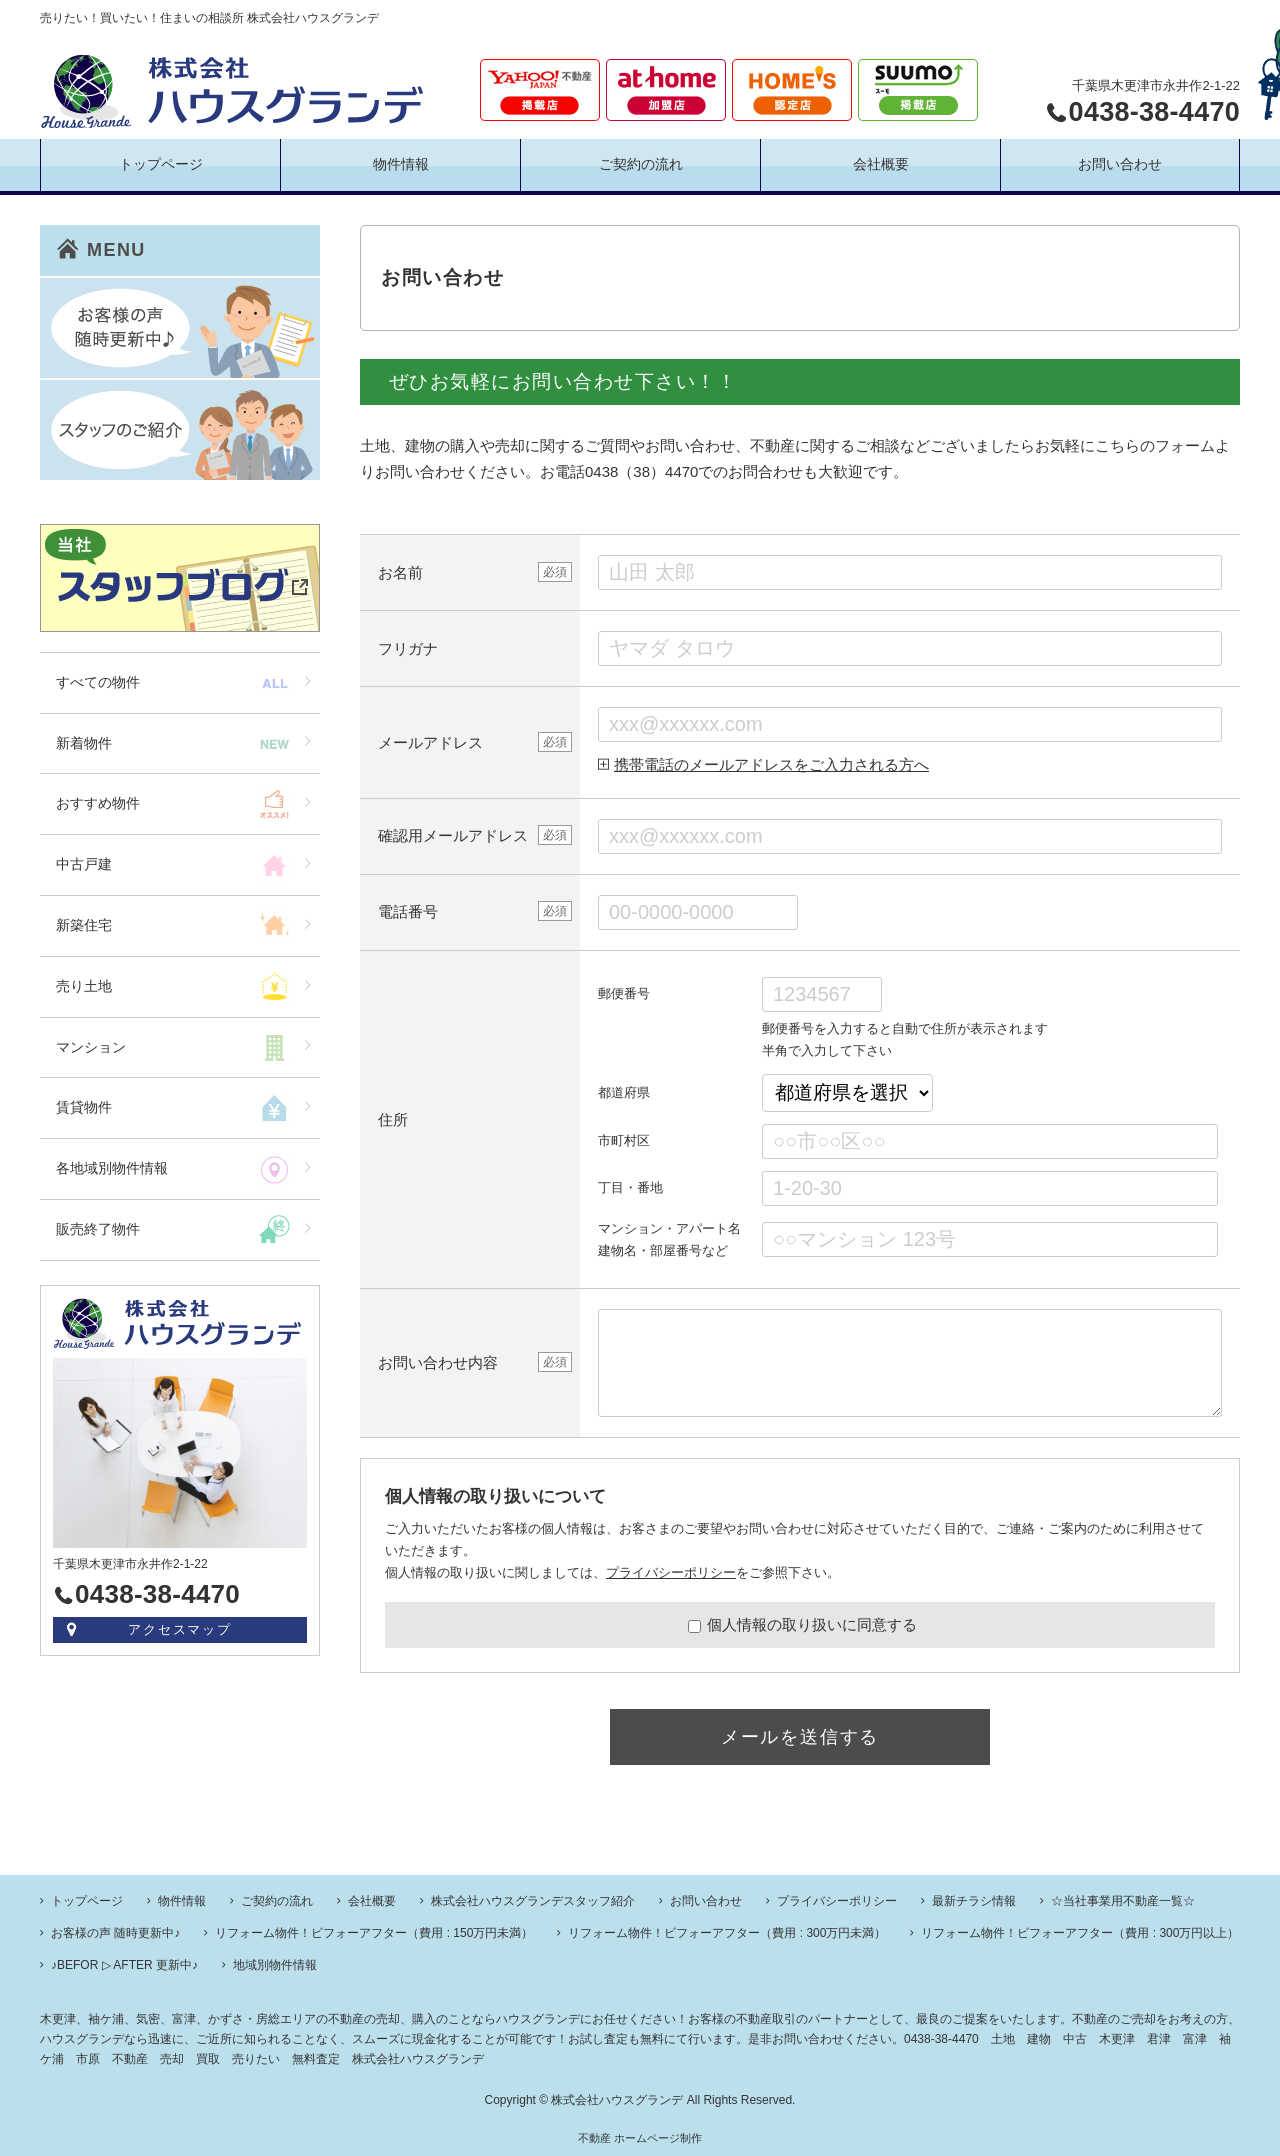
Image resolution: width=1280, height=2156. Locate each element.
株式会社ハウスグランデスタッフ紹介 (533, 1901)
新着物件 (84, 743)
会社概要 (881, 164)
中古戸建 (84, 864)
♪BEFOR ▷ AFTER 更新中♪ (124, 1965)
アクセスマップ (180, 1629)
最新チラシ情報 (974, 1901)
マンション (91, 1047)
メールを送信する (800, 1737)
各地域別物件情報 (112, 1168)
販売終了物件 (98, 1229)
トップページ (161, 164)
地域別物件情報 (275, 1965)
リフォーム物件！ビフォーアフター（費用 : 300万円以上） (1080, 1933)
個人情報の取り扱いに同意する (802, 1624)
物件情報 (401, 164)
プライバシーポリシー (671, 1572)
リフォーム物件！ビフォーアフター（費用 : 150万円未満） (374, 1933)
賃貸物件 (84, 1107)
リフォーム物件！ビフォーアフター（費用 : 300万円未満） (727, 1933)
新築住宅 (84, 925)
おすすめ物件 (98, 803)
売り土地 (84, 986)
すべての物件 (98, 682)
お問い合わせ (1120, 164)
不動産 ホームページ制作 (640, 2138)
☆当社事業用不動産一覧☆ (1123, 1901)
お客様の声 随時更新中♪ (115, 1933)
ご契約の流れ (641, 164)
